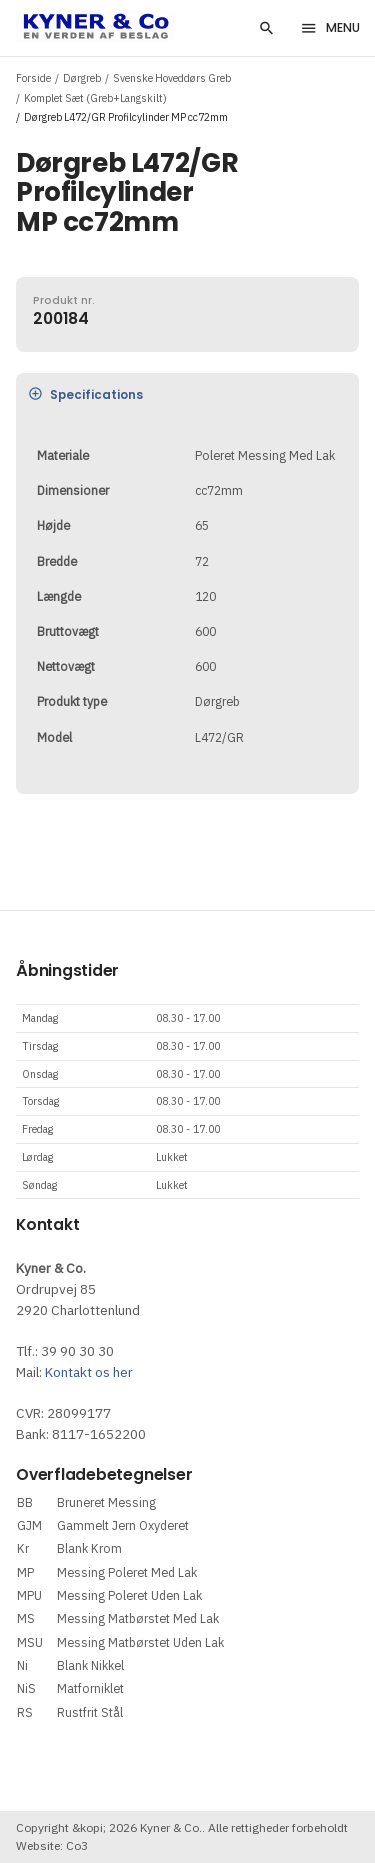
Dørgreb (82, 78)
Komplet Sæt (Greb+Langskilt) (95, 98)
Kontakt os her (89, 1372)
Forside (33, 78)
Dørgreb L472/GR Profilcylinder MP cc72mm (126, 117)
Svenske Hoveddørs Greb (172, 78)
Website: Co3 (52, 1845)
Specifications (85, 394)
